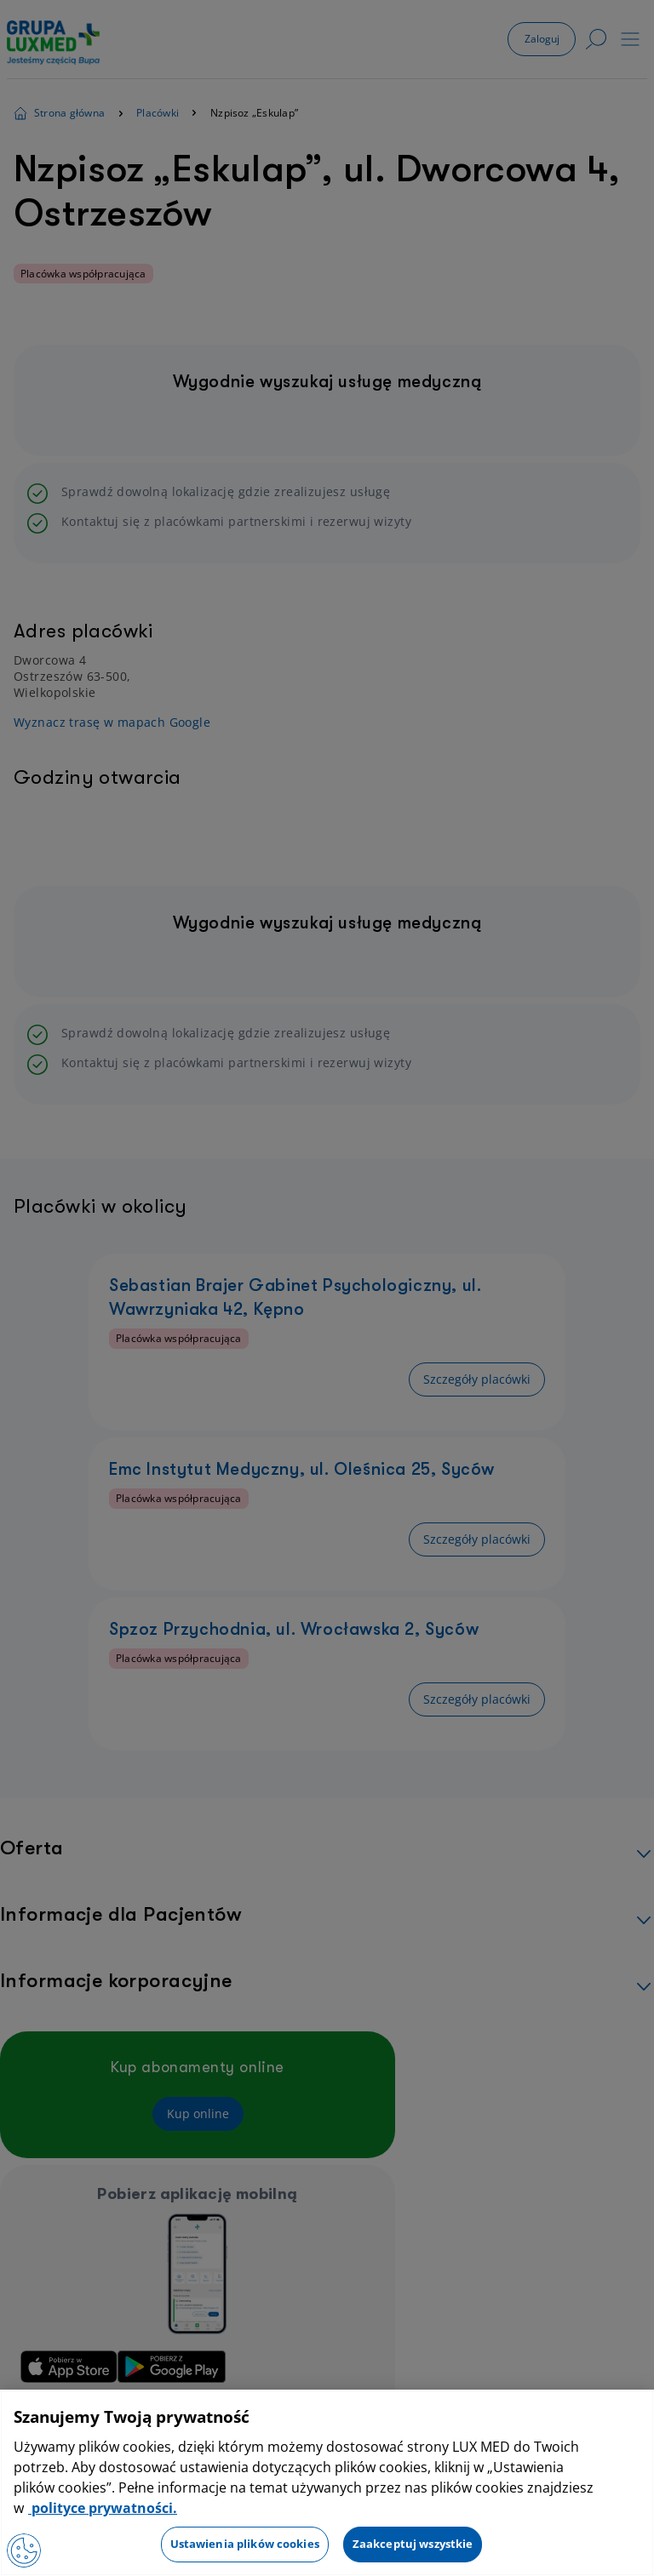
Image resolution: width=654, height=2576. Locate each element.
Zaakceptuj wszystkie (413, 2543)
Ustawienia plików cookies (244, 2543)
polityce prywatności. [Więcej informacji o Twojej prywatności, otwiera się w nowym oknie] (102, 2508)
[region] (327, 2483)
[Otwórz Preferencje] (24, 2550)
